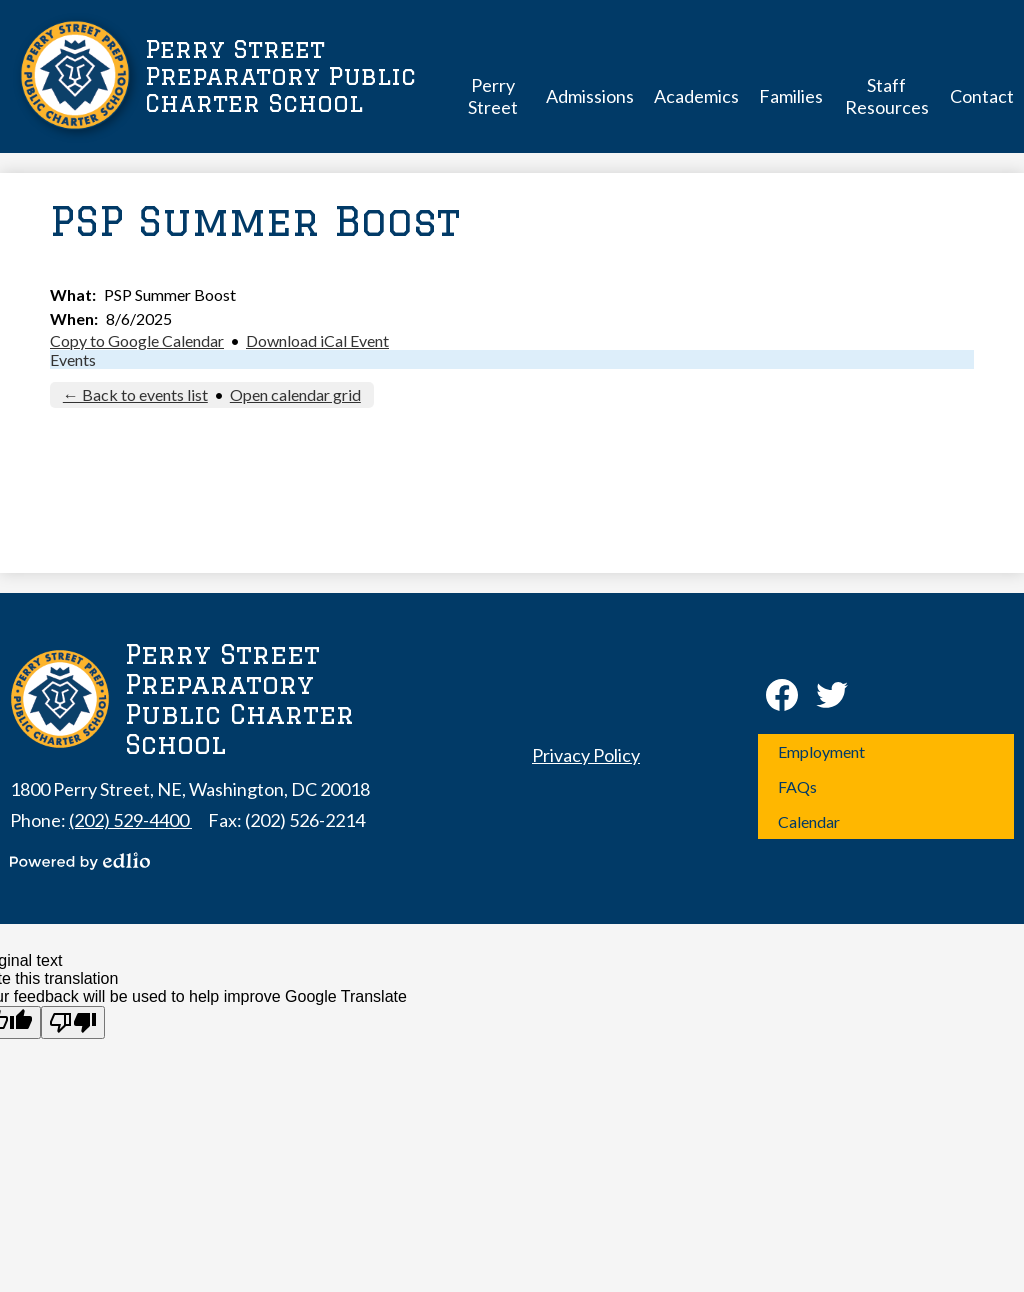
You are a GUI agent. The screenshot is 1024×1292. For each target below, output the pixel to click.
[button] (493, 95)
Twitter (832, 699)
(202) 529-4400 (130, 820)
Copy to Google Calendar (137, 340)
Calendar (809, 821)
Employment (821, 751)
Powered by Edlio (80, 861)
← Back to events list (135, 394)
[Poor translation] (73, 1022)
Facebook (782, 699)
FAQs (797, 786)
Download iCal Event (317, 340)
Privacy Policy (586, 755)
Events (73, 359)
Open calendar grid (295, 394)
